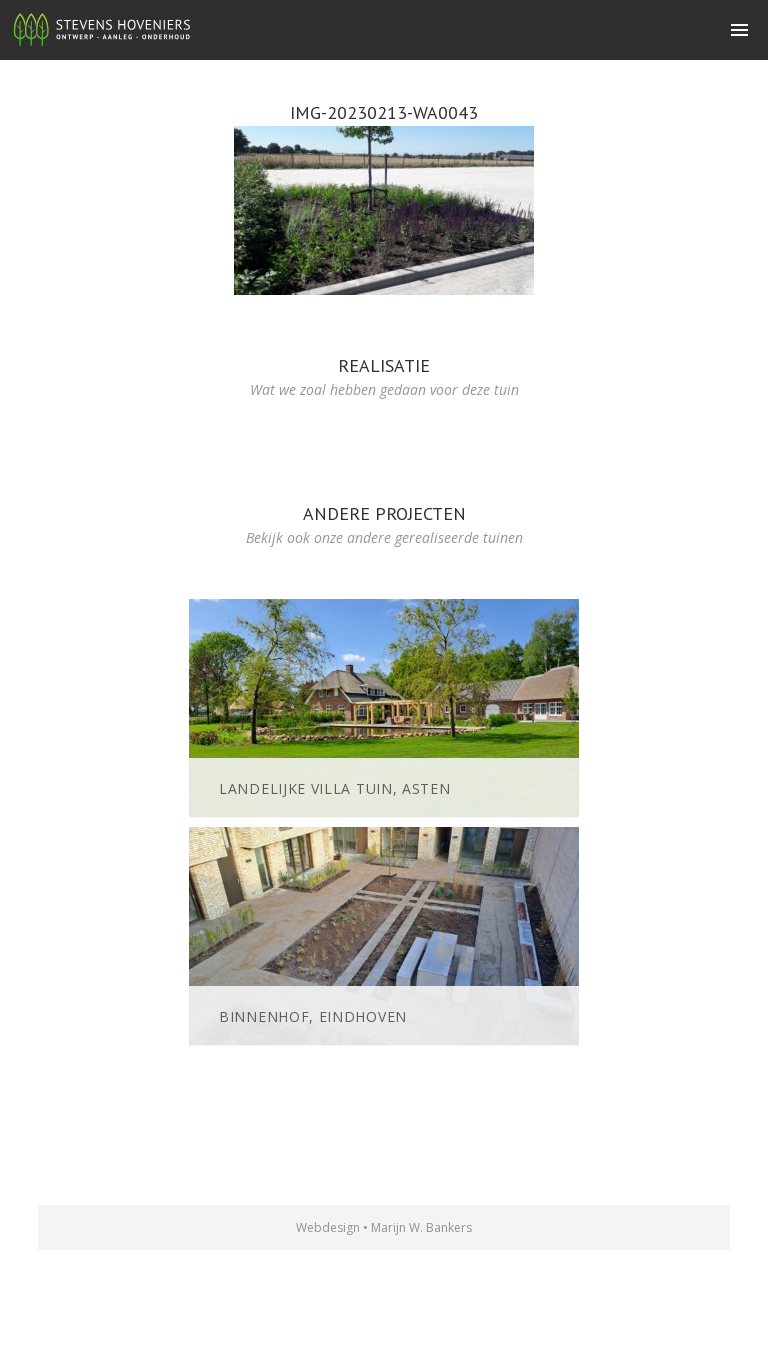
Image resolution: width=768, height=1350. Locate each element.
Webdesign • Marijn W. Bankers (384, 1227)
